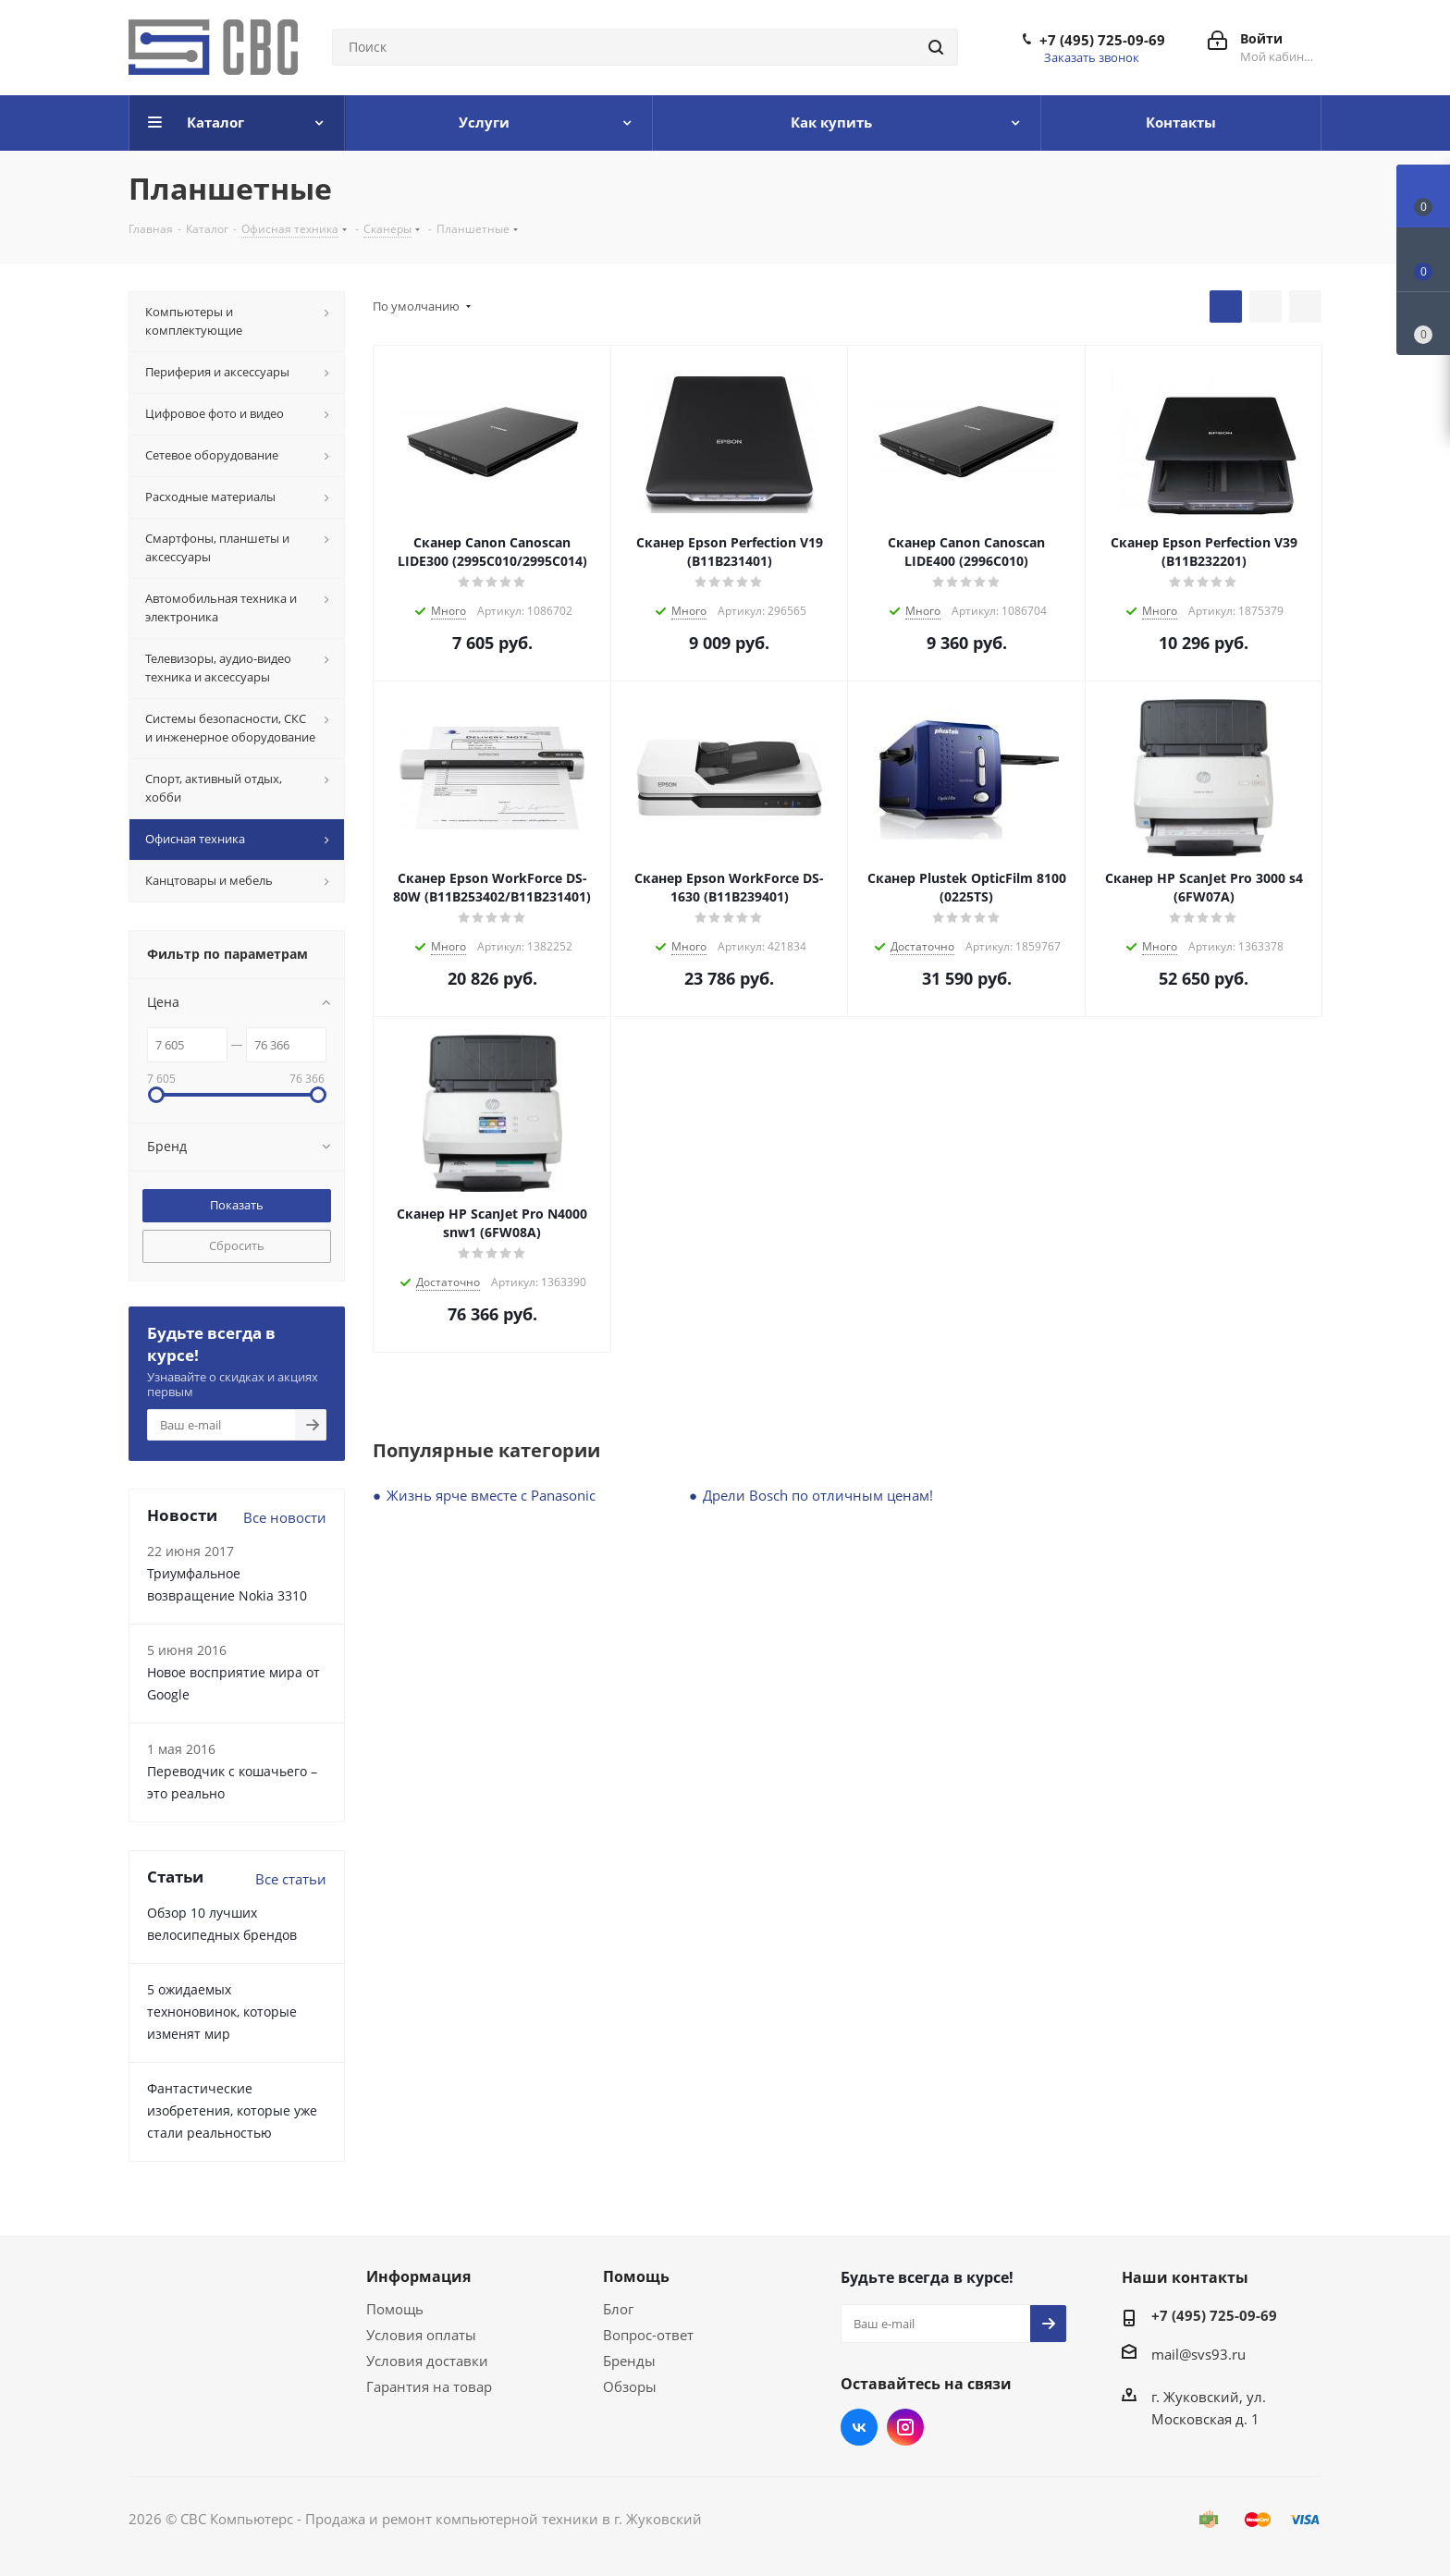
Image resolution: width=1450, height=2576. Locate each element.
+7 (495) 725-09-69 (1102, 39)
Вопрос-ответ (648, 2334)
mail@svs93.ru (1198, 2354)
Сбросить (236, 1245)
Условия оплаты (421, 2334)
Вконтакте (859, 2427)
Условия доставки (427, 2360)
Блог (618, 2309)
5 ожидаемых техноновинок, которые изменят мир (222, 2011)
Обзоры (630, 2386)
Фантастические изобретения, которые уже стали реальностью (232, 2110)
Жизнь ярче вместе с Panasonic (491, 1495)
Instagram (905, 2427)
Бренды (629, 2360)
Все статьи (290, 1879)
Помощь (395, 2309)
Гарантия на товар (429, 2386)
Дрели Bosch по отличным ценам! (818, 1495)
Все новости (284, 1517)
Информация (418, 2276)
